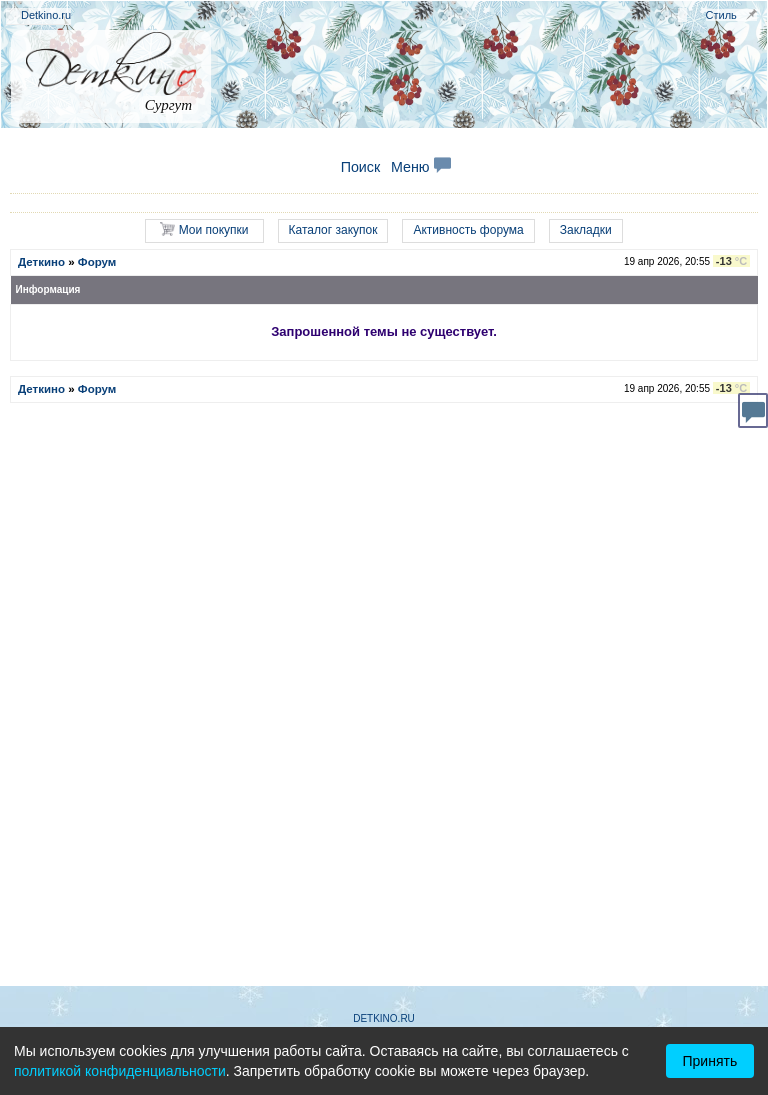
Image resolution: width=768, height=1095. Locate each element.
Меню (421, 167)
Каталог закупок (333, 230)
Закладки (586, 230)
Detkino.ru (46, 15)
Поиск (361, 167)
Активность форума (468, 230)
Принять (710, 1061)
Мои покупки (204, 229)
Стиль (721, 15)
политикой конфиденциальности (120, 1071)
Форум (97, 262)
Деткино (41, 262)
